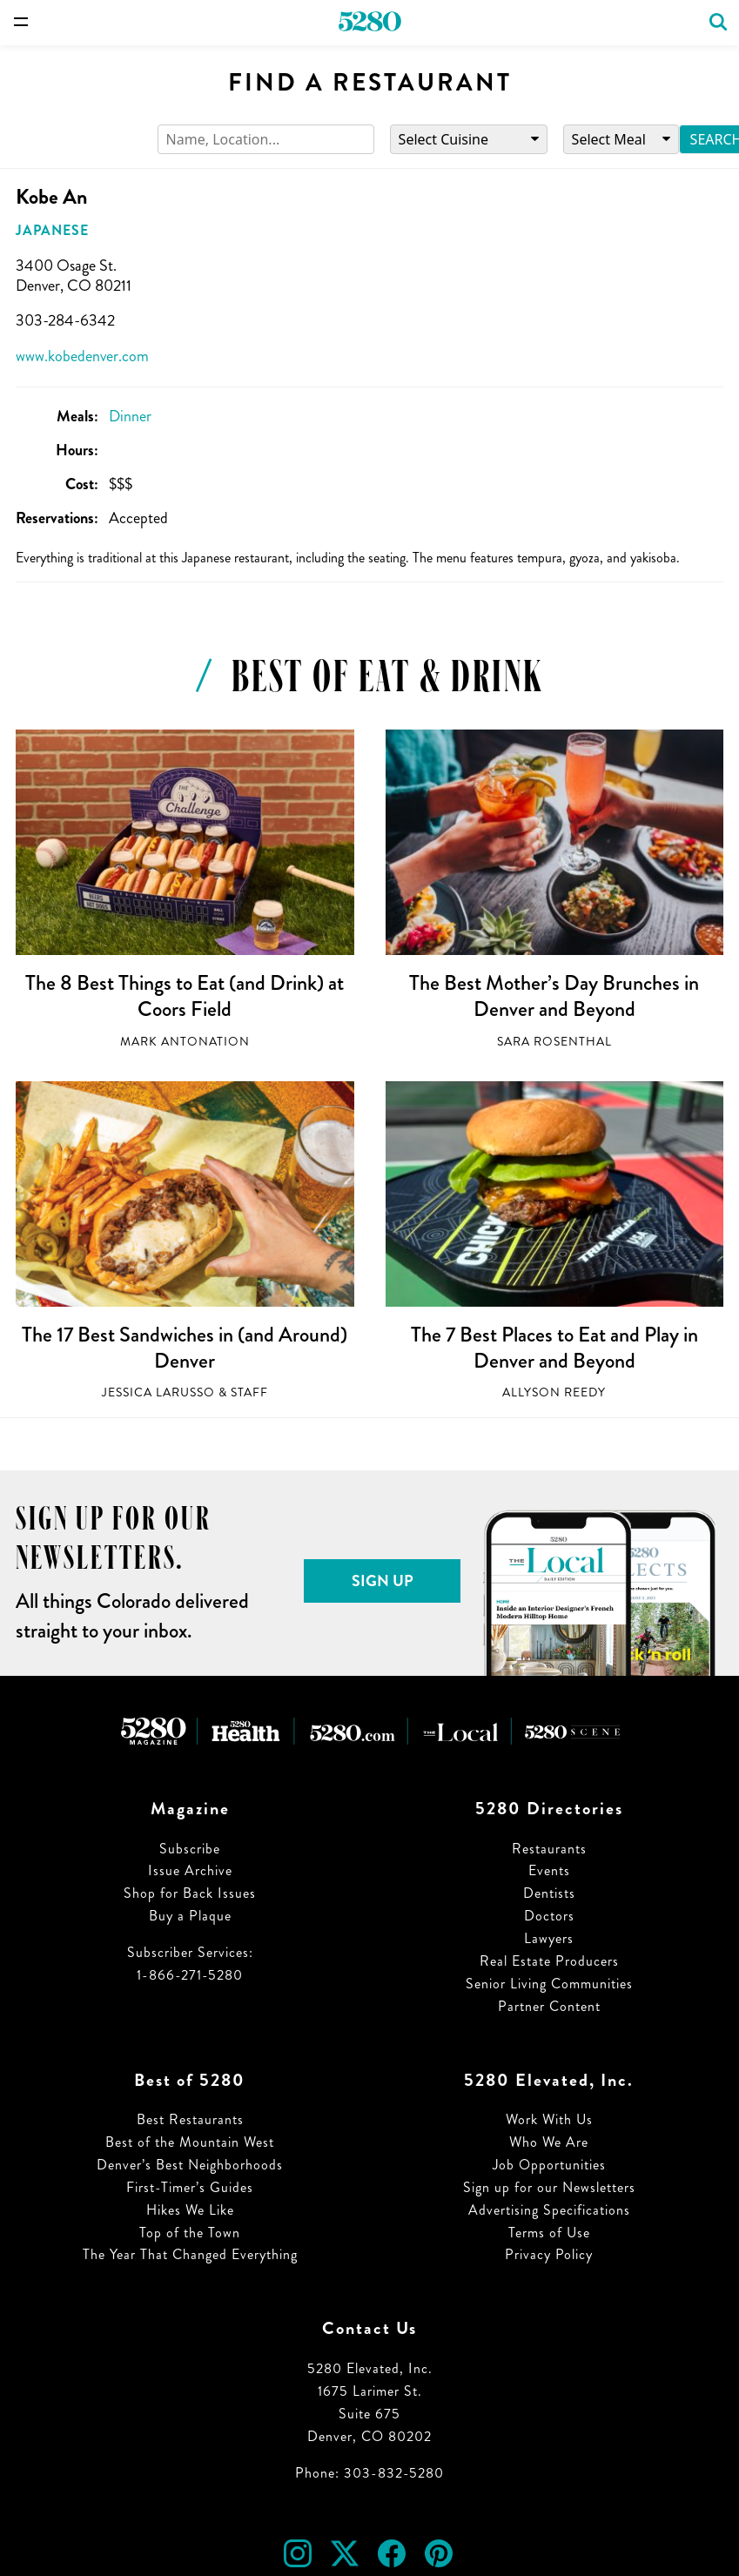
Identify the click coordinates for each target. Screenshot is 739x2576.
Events (549, 1870)
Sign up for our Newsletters (549, 2187)
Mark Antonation (185, 1041)
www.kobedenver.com (82, 356)
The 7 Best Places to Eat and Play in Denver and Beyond (554, 1347)
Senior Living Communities (549, 1984)
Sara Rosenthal (554, 1041)
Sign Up (382, 1581)
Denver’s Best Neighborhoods (190, 2165)
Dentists (549, 1893)
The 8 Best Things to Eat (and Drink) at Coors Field (184, 996)
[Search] (266, 139)
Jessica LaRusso (158, 1392)
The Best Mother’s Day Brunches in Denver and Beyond (554, 996)
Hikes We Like (190, 2210)
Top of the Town (189, 2233)
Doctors (549, 1916)
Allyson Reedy (554, 1392)
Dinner (130, 416)
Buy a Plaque (190, 1916)
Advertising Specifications (549, 2210)
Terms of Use (549, 2233)
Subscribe (189, 1849)
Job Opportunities (549, 2165)
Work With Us (549, 2119)
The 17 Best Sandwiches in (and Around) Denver (184, 1347)
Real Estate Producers (549, 1961)
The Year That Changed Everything (190, 2254)
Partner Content (549, 2006)
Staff (249, 1392)
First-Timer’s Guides (189, 2187)
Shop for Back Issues (190, 1893)
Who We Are (548, 2142)
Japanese (52, 230)
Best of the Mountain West (189, 2142)
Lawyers (549, 1938)
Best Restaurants (190, 2119)
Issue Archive (190, 1870)
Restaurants (549, 1849)
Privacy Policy (549, 2254)
